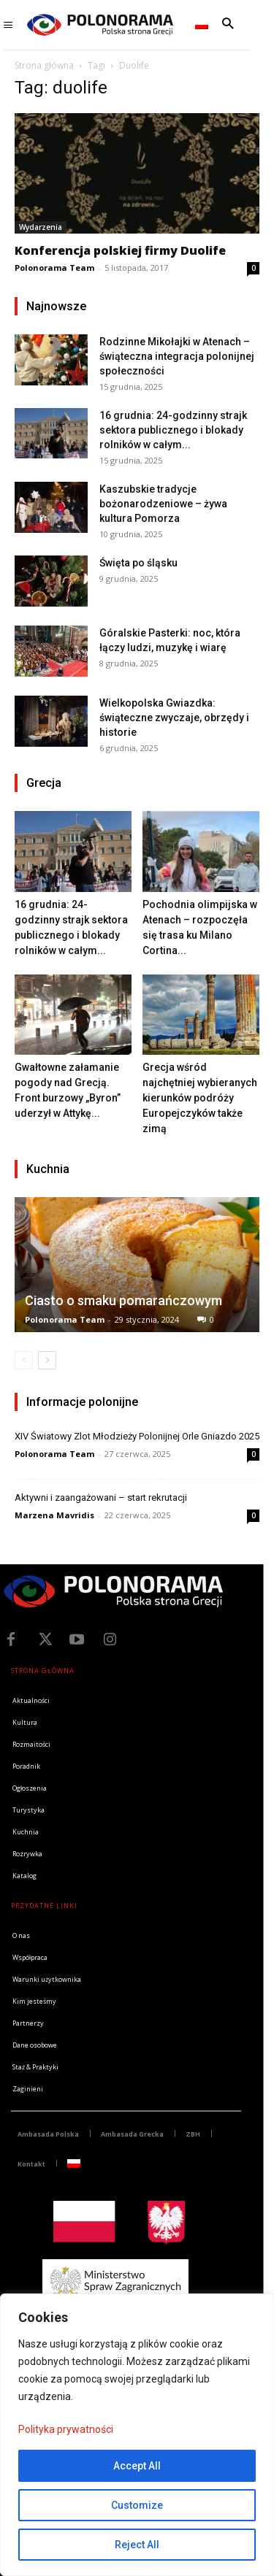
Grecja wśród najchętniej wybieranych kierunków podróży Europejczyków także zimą (199, 1097)
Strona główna (44, 65)
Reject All (137, 2544)
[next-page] (47, 1360)
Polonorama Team (54, 267)
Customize (137, 2505)
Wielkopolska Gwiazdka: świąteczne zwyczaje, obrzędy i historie (174, 717)
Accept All (137, 2466)
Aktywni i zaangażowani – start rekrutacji (101, 1497)
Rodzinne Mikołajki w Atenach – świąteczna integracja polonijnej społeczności (176, 356)
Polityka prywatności (65, 2429)
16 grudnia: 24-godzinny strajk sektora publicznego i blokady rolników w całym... (173, 430)
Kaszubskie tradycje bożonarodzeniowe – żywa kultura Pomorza (163, 503)
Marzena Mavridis (54, 1515)
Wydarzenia (40, 227)
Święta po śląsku (138, 563)
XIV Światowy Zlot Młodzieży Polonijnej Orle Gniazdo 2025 (137, 1436)
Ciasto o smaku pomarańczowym (123, 1300)
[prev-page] (24, 1360)
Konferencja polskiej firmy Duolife (120, 250)
